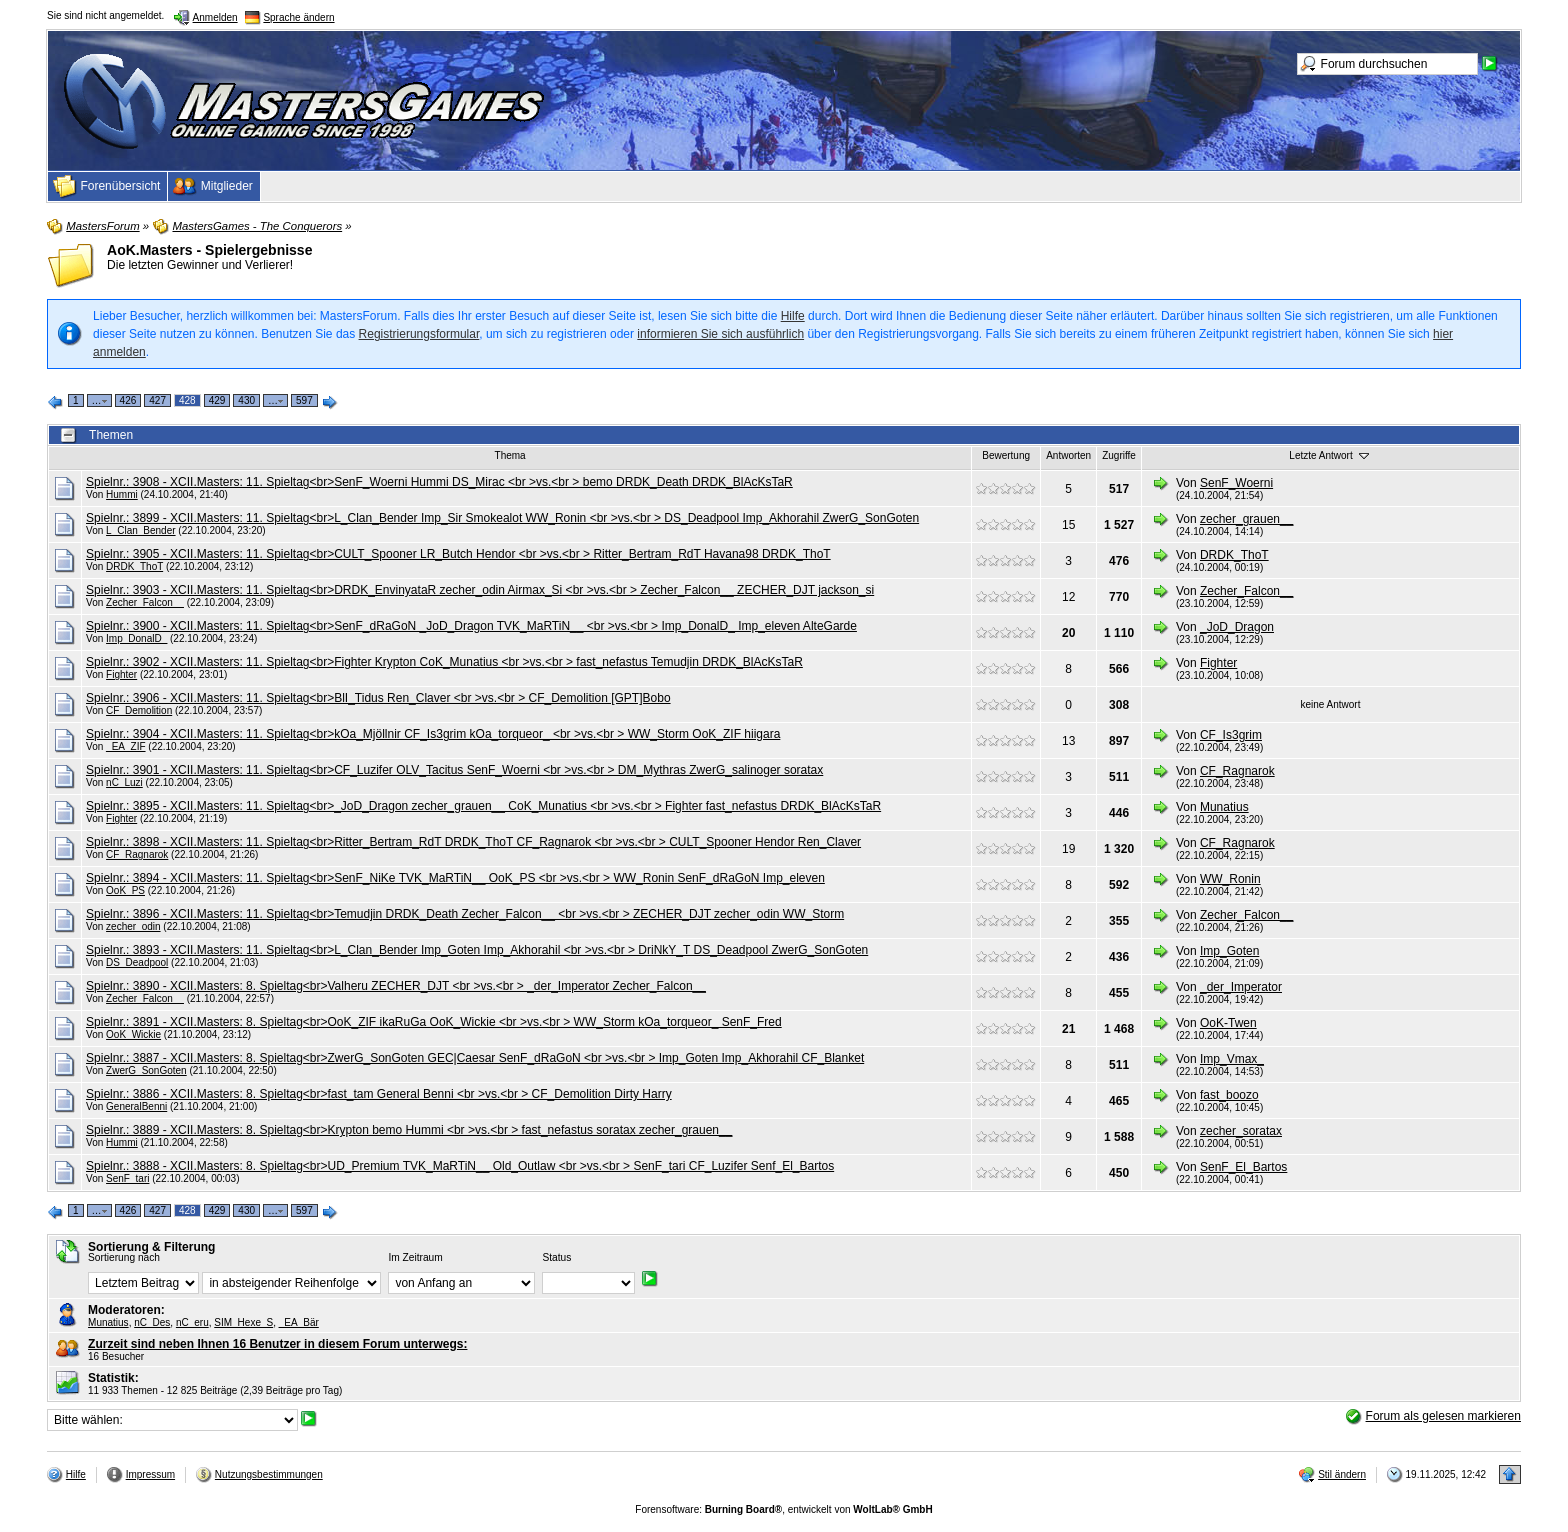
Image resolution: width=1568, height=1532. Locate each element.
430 (246, 400)
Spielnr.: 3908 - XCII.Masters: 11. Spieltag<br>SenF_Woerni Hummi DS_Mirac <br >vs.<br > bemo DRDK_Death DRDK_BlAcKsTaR (439, 482)
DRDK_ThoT (134, 566)
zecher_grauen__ (1246, 519)
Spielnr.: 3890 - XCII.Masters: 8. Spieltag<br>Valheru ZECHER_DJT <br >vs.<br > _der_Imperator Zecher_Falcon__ (396, 986)
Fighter (121, 674)
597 (304, 400)
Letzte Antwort (1330, 455)
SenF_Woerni (1236, 483)
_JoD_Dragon (1237, 627)
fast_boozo (1229, 1095)
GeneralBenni (136, 1106)
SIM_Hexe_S (243, 1322)
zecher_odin (133, 926)
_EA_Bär (299, 1322)
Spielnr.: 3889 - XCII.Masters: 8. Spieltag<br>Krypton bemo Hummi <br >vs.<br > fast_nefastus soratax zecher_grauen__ (409, 1130)
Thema (510, 455)
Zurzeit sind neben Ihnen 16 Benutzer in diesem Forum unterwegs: (277, 1344)
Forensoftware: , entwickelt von (783, 1509)
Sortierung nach (124, 1257)
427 (157, 400)
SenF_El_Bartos (1243, 1167)
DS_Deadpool (137, 962)
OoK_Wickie (133, 1034)
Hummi (122, 494)
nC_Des (152, 1322)
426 (128, 400)
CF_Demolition (139, 710)
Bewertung (1006, 455)
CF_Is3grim (1231, 735)
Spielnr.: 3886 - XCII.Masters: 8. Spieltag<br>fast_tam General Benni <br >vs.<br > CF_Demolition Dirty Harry (379, 1094)
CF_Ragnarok (1237, 771)
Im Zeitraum (415, 1257)
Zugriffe (1119, 455)
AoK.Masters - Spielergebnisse (209, 250)
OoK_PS (125, 890)
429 (217, 400)
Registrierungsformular (419, 334)
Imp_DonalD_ (136, 638)
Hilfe (793, 316)
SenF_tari (127, 1178)
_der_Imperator (1241, 987)
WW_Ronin (1230, 879)
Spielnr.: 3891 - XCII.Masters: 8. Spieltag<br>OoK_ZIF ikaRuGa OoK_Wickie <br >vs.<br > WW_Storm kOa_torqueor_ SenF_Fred (434, 1022)
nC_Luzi (124, 782)
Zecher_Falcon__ (145, 602)
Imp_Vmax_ (1232, 1059)
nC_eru (192, 1322)
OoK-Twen (1228, 1023)
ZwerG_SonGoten (146, 1070)
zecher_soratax (1241, 1131)
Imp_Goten (1229, 951)
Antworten (1068, 455)
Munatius (1224, 807)
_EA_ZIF (125, 746)
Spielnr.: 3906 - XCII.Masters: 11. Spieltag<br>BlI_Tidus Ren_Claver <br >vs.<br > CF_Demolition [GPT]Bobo (378, 698)
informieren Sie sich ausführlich (720, 334)
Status (556, 1257)
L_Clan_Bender (141, 530)
